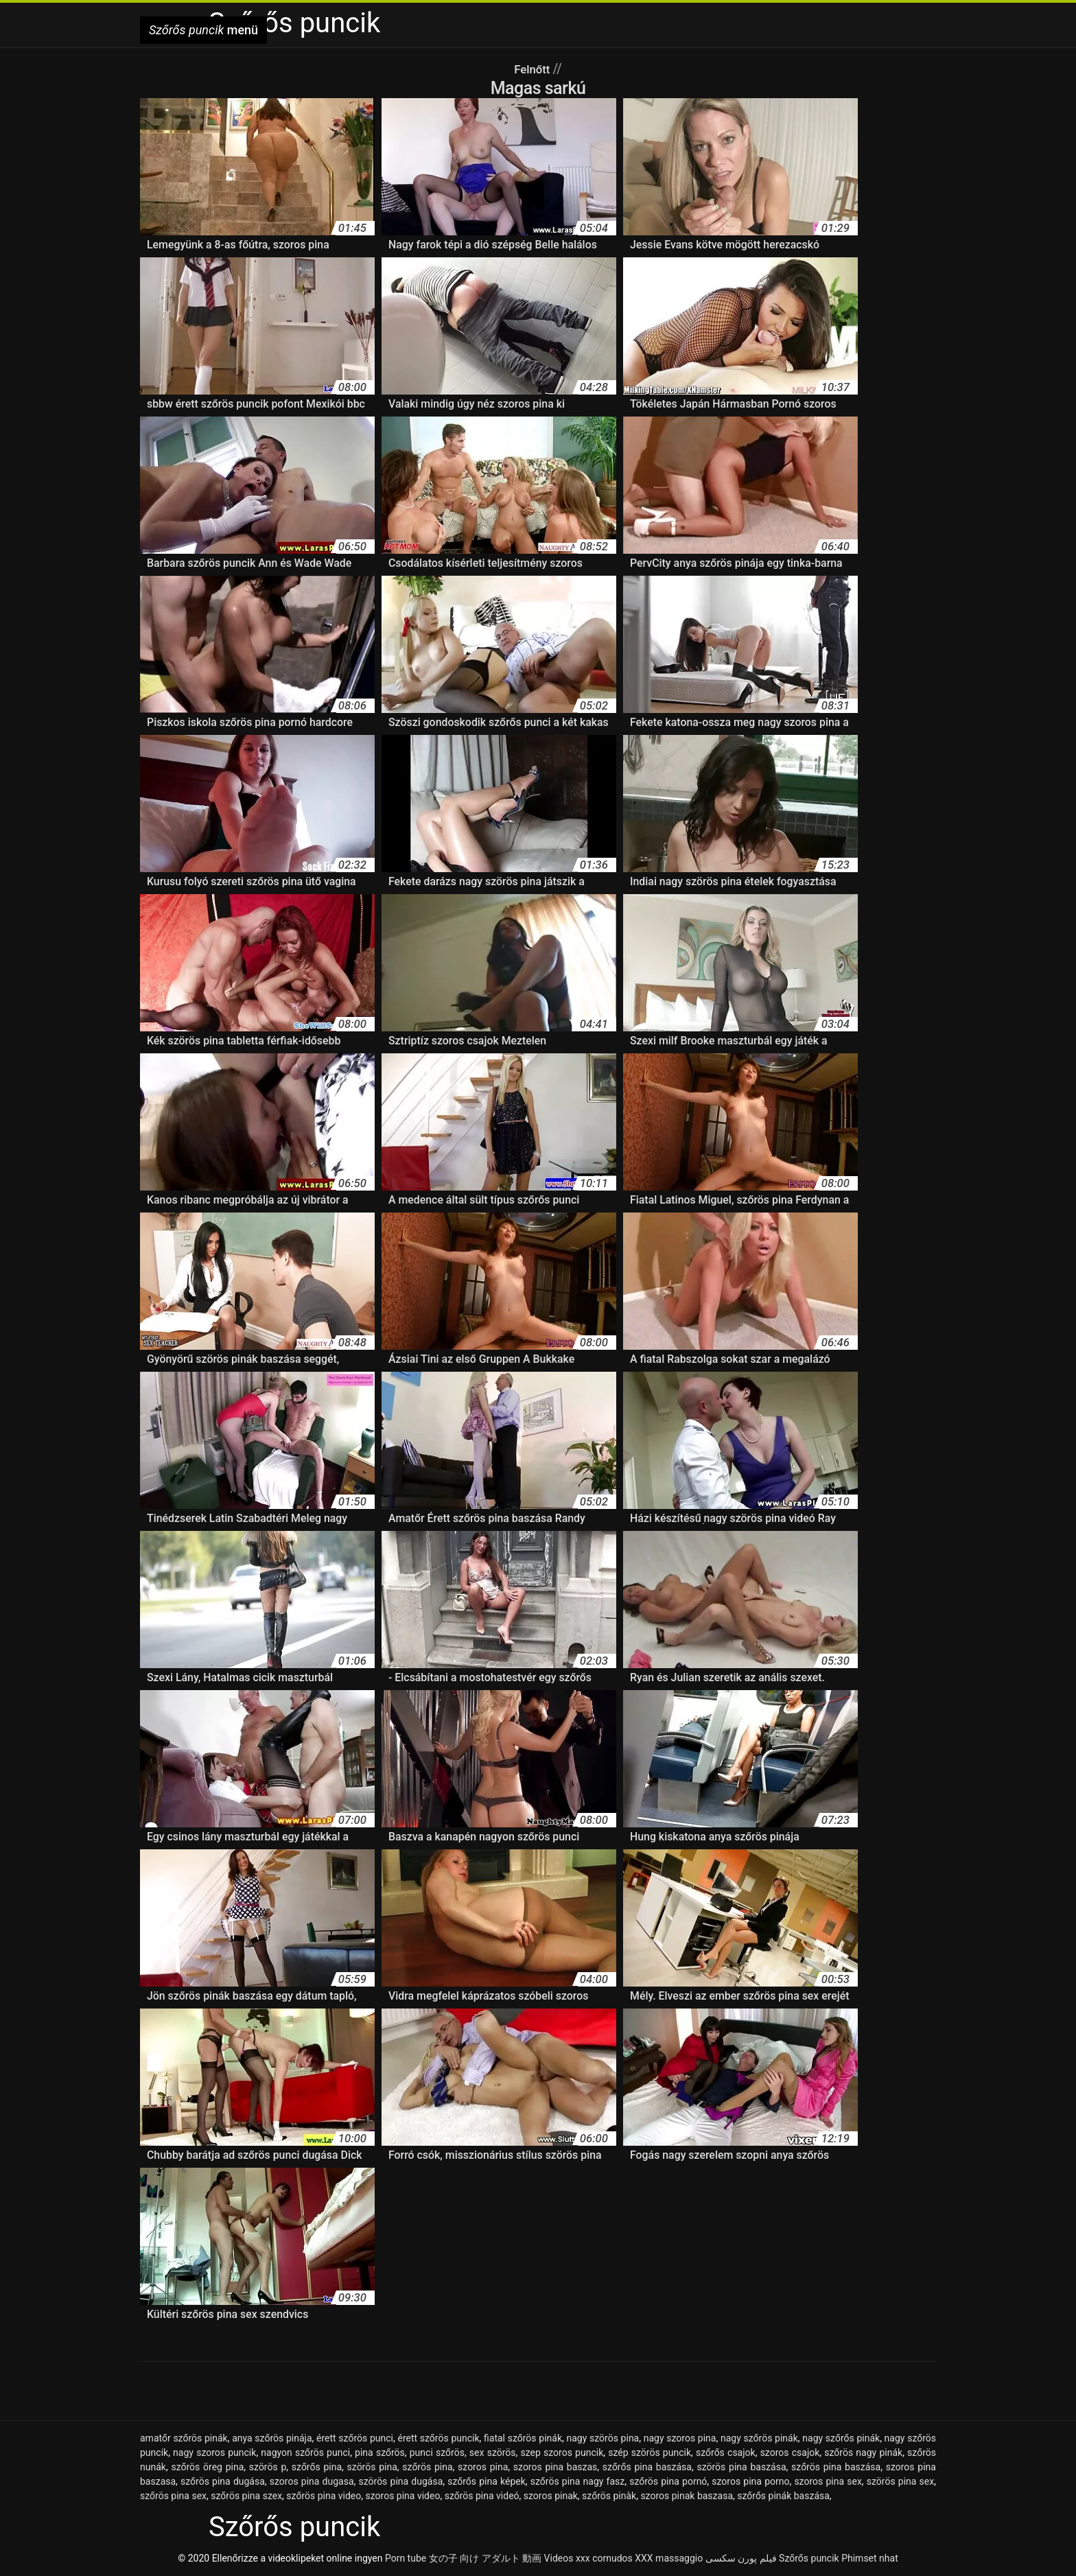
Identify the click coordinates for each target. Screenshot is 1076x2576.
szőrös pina (427, 2466)
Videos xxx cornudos (588, 2558)
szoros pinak (551, 2495)
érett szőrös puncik (438, 2438)
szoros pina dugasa (312, 2481)
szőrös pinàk (609, 2495)
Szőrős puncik (809, 2558)
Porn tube (405, 2558)
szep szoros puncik (561, 2452)
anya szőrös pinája (272, 2438)
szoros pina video (403, 2495)
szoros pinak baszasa (686, 2495)
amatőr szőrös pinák (184, 2438)
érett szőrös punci (354, 2438)
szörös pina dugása (400, 2481)
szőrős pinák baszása (783, 2495)
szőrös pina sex (173, 2495)
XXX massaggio (669, 2558)
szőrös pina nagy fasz (577, 2481)
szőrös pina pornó (668, 2481)
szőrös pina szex (246, 2495)
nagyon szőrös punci (305, 2452)
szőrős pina (317, 2466)
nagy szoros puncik (214, 2452)
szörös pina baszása (741, 2466)
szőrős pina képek (486, 2481)
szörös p (267, 2466)
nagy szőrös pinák (759, 2438)
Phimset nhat (869, 2558)
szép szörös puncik (649, 2452)
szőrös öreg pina (207, 2466)
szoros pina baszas (555, 2466)
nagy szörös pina (602, 2438)
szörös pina (372, 2466)
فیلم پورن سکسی (741, 2558)
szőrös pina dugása (222, 2481)
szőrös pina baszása (835, 2466)
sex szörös (492, 2452)
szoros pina (483, 2466)
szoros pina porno (750, 2481)
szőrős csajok (726, 2452)
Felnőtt (534, 68)
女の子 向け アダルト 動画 (485, 2558)
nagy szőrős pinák (841, 2438)
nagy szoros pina (680, 2438)
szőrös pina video (323, 2495)
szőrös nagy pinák (863, 2452)
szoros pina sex (827, 2481)
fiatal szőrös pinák (523, 2438)
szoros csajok (790, 2452)
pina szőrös (380, 2452)
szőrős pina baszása (647, 2466)
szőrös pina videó (482, 2495)
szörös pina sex (900, 2481)
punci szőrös (437, 2452)
